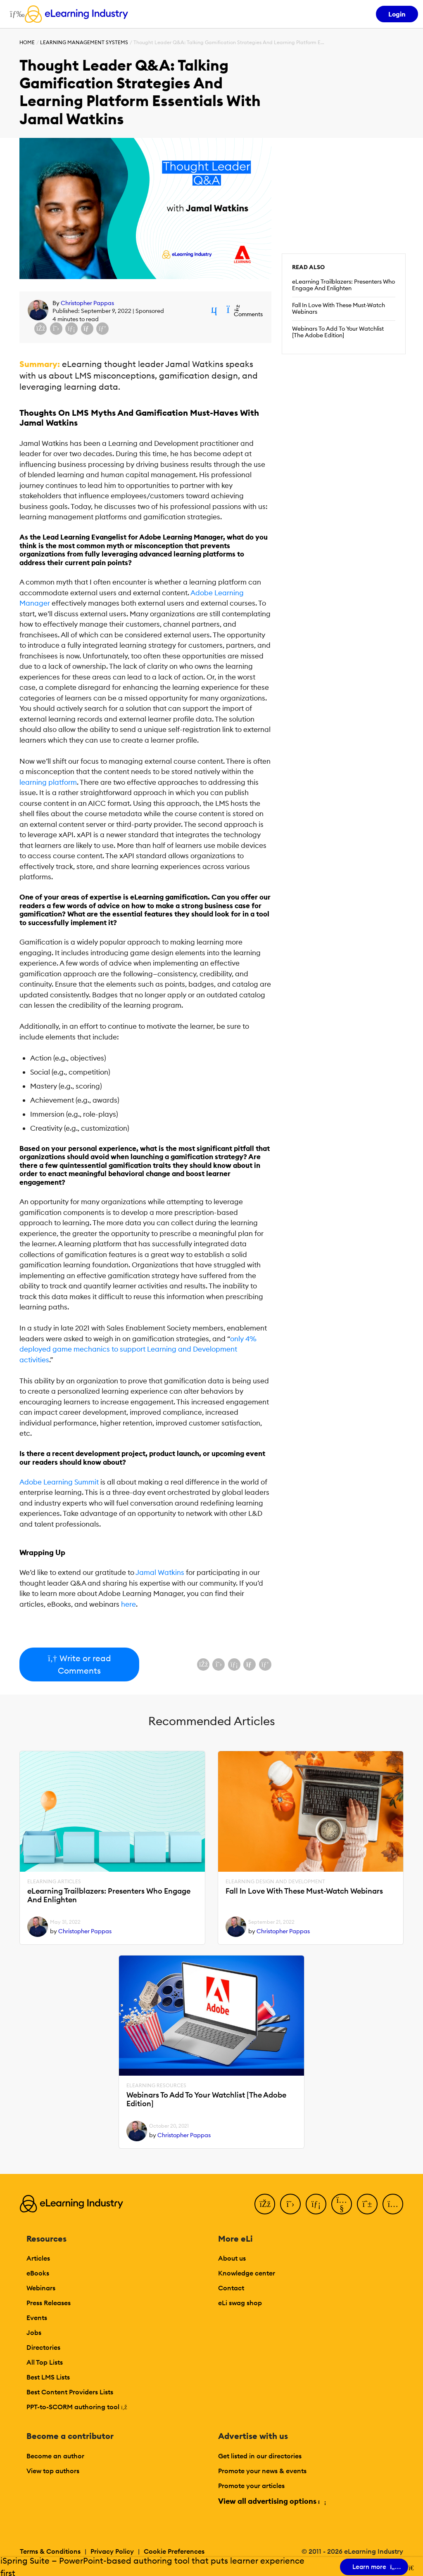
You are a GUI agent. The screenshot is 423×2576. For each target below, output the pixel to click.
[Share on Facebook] (40, 328)
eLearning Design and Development (275, 1882)
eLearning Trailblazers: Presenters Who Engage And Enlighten (343, 285)
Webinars (40, 2288)
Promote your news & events (262, 2471)
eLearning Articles (54, 1882)
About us (232, 2258)
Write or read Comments (79, 1664)
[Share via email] (87, 328)
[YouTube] (341, 2204)
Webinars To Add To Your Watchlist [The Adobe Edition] (338, 332)
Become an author (55, 2456)
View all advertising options (271, 2501)
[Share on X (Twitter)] (56, 328)
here (128, 1604)
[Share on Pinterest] (102, 328)
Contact (231, 2288)
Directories (43, 2347)
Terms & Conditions (50, 2551)
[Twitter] (290, 2204)
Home (27, 42)
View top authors (52, 2471)
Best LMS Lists (48, 2377)
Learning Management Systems (84, 42)
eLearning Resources (156, 2085)
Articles (38, 2258)
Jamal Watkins (159, 1572)
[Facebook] (264, 2204)
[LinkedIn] (316, 2204)
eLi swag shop (240, 2303)
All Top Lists (44, 2362)
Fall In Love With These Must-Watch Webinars (338, 308)
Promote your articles (251, 2485)
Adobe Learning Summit (59, 1482)
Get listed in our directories (260, 2456)
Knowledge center (246, 2273)
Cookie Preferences (174, 2551)
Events (36, 2317)
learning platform (48, 782)
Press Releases (48, 2303)
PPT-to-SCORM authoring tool (76, 2407)
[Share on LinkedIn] (71, 328)
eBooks (37, 2273)
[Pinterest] (367, 2204)
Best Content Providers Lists (69, 2392)
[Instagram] (393, 2204)
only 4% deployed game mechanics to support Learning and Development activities (138, 1349)
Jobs (33, 2332)
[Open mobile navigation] (15, 14)
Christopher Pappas (87, 303)
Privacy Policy (112, 2551)
